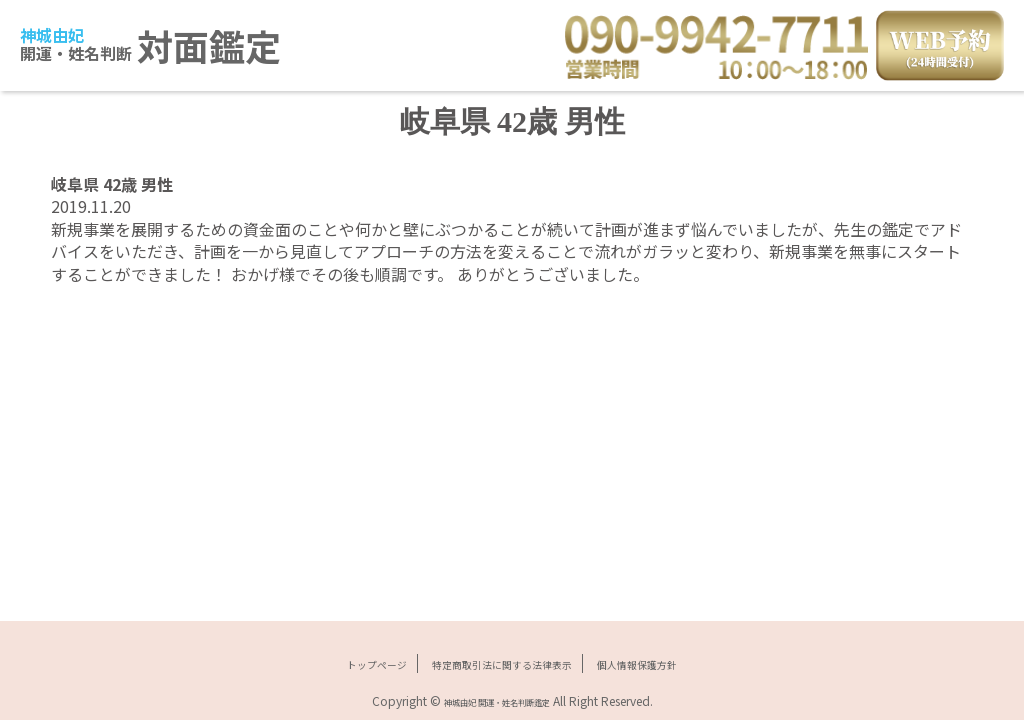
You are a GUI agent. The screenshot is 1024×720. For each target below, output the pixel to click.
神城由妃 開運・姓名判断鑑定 (496, 700)
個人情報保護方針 (677, 663)
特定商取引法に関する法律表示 (498, 663)
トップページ (333, 663)
